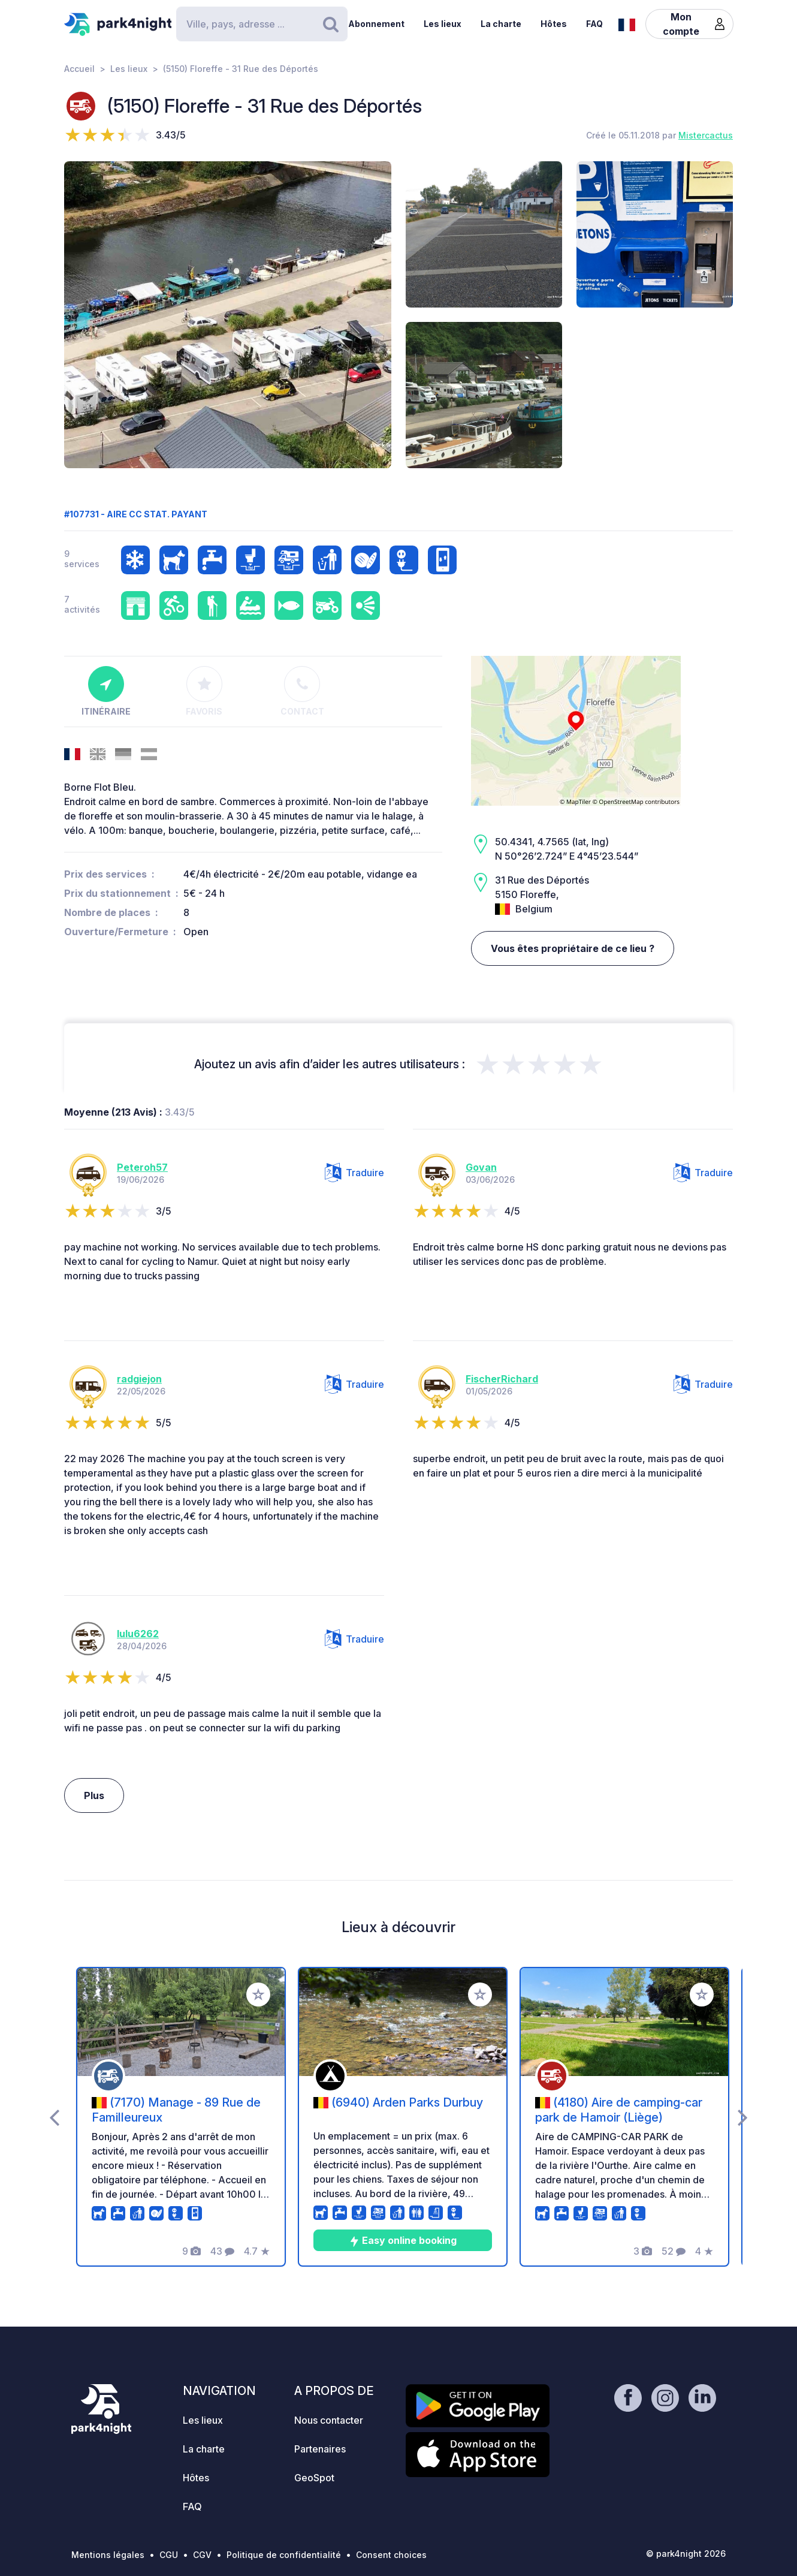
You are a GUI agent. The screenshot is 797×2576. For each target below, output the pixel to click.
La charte (501, 24)
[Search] (262, 24)
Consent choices (391, 2555)
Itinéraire (106, 691)
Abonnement (376, 24)
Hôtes (554, 24)
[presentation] (54, 2116)
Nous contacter (328, 2420)
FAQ (594, 24)
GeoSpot (314, 2478)
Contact (302, 691)
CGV (202, 2555)
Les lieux (442, 24)
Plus (94, 1795)
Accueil (79, 69)
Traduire (354, 1172)
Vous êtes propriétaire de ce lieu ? (572, 948)
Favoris (204, 691)
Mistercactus (705, 135)
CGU (168, 2555)
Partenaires (320, 2449)
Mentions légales (107, 2555)
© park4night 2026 (686, 2553)
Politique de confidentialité (284, 2555)
